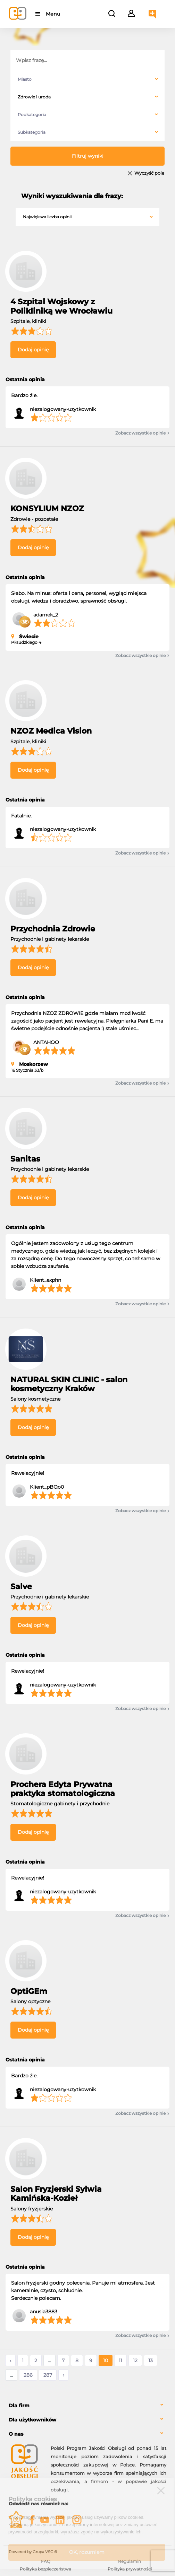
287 (47, 2375)
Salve (21, 1586)
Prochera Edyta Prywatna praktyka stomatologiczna (62, 1789)
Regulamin (129, 2561)
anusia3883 (43, 2311)
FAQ (45, 2561)
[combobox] (87, 79)
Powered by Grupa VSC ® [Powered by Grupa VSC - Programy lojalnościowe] (33, 2551)
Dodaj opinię (33, 350)
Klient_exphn (45, 1280)
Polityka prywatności (130, 2568)
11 (120, 2360)
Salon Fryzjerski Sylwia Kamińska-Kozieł (56, 2193)
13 (150, 2360)
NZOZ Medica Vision (51, 731)
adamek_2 (45, 615)
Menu (53, 14)
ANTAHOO (46, 1042)
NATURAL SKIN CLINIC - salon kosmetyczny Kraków (68, 1384)
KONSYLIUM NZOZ (47, 508)
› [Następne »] (63, 2375)
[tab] (87, 2405)
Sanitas (25, 1159)
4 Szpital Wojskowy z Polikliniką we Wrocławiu (61, 306)
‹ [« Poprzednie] (10, 2360)
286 (28, 2375)
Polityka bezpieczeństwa (45, 2568)
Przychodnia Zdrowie (52, 929)
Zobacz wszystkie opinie (142, 433)
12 (135, 2360)
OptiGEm (28, 1991)
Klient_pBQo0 (47, 1487)
